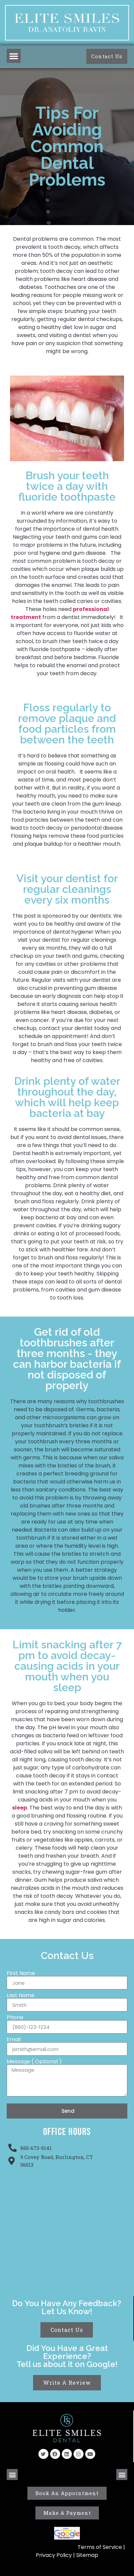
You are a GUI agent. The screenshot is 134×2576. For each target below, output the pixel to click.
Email (14, 2039)
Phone (15, 2017)
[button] (14, 56)
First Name (21, 1973)
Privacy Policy (54, 2555)
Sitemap (87, 2555)
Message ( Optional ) (34, 2061)
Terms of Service (100, 2547)
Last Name (20, 1995)
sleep (19, 1808)
